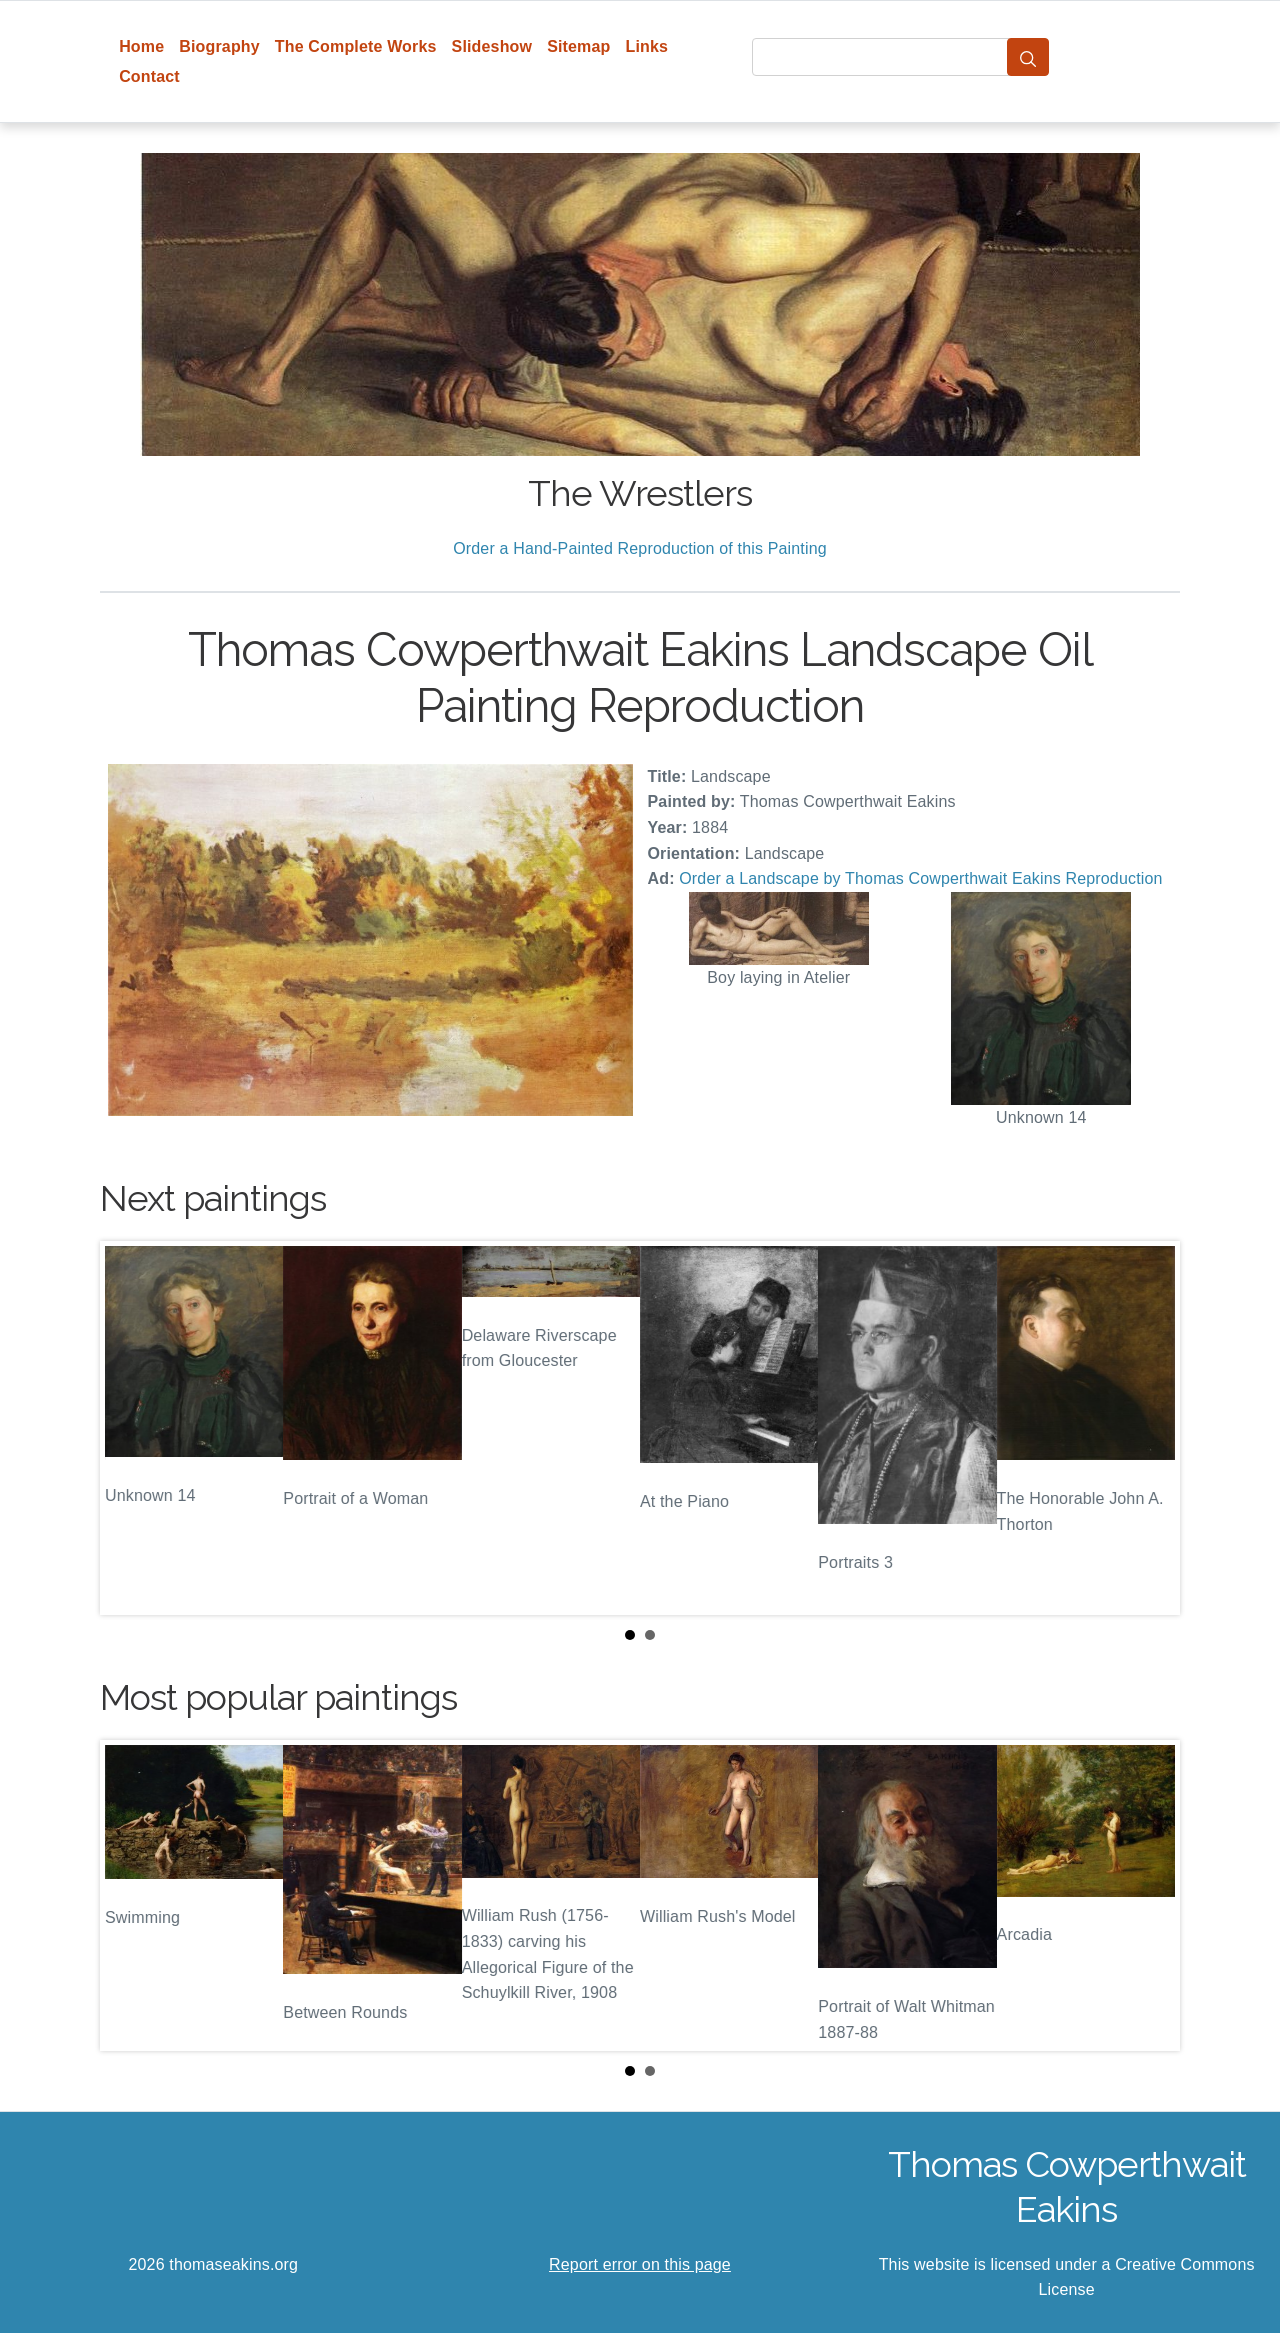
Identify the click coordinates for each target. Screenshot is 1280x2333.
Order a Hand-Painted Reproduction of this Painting (640, 548)
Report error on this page (640, 2264)
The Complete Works (356, 46)
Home (141, 46)
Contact (149, 76)
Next (1149, 1428)
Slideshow (492, 46)
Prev (131, 1428)
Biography (219, 46)
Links (647, 46)
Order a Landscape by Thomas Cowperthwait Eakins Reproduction (920, 878)
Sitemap (578, 46)
